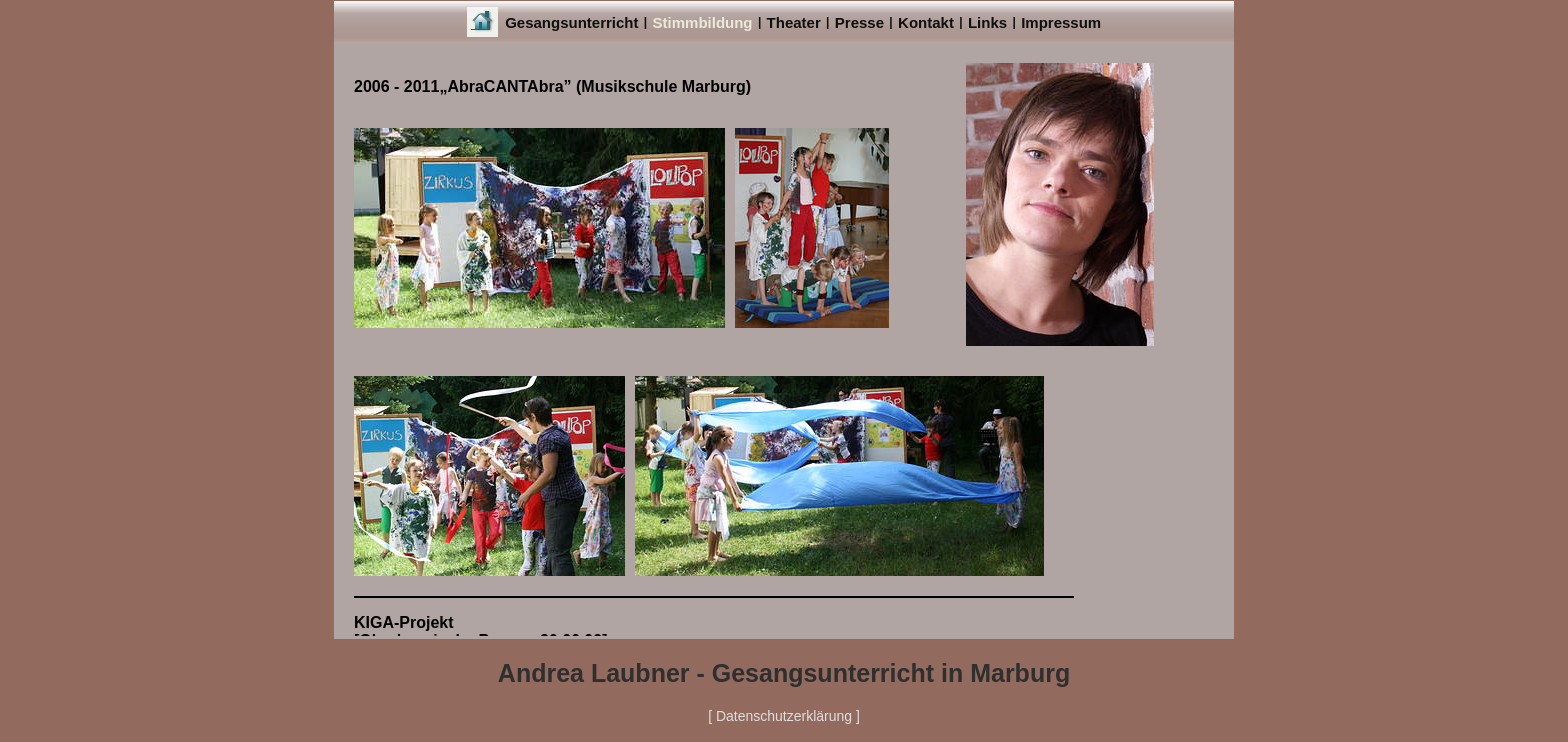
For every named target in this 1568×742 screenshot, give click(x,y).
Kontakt (926, 22)
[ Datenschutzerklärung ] (784, 716)
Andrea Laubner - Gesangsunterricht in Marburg (784, 673)
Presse (859, 22)
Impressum (1061, 22)
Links (987, 22)
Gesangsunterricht (571, 22)
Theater (794, 22)
